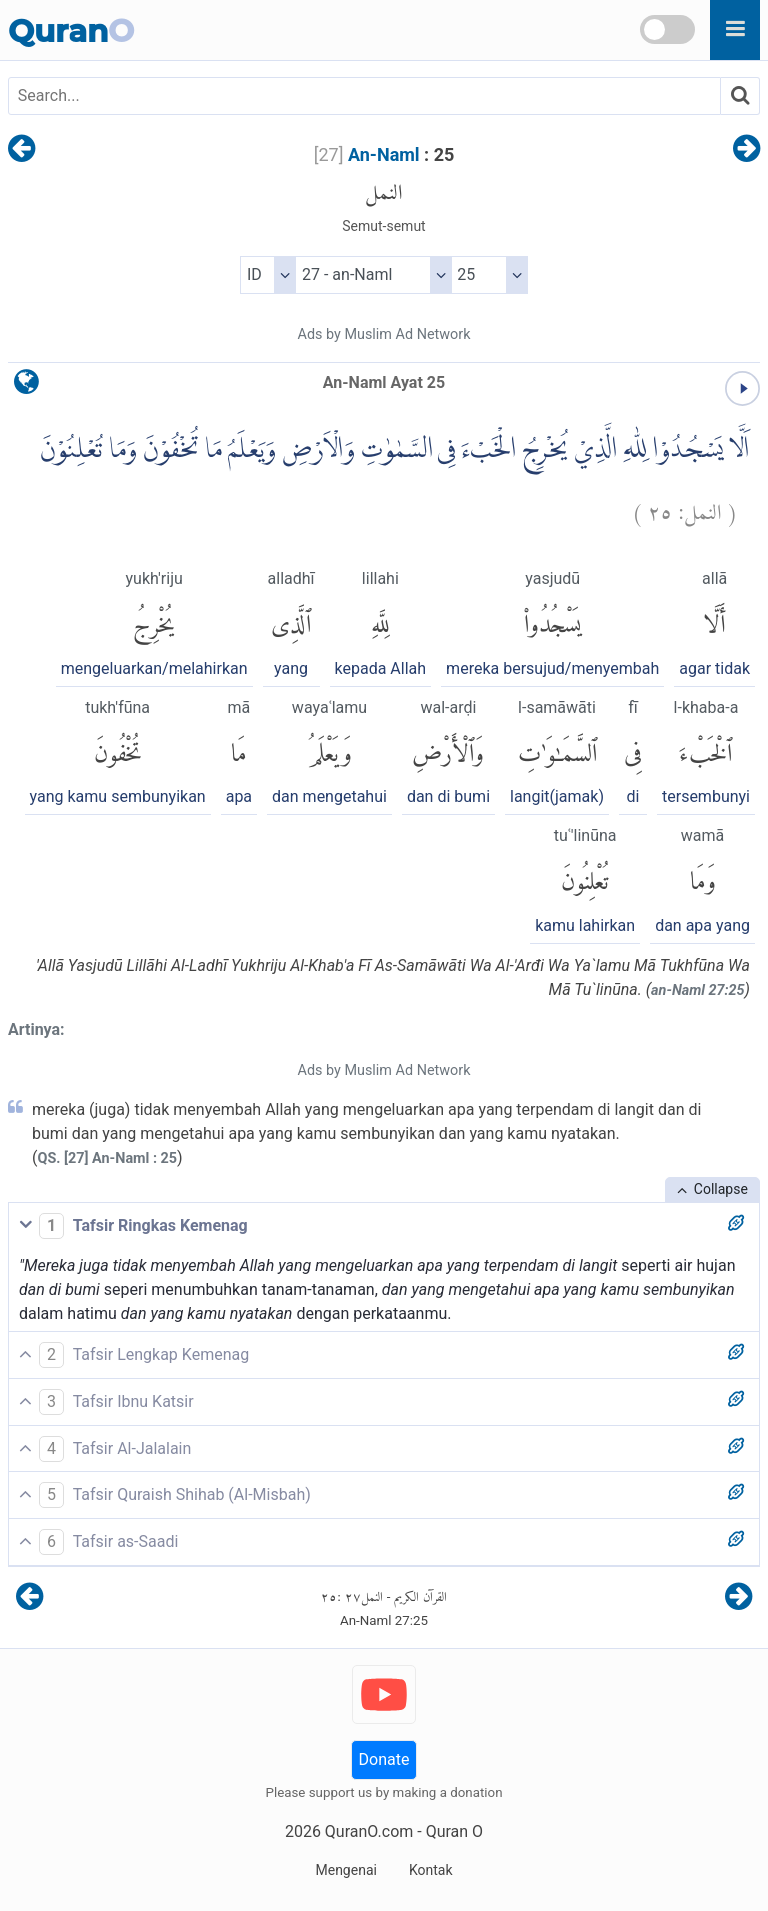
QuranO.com (369, 1831)
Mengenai (345, 1870)
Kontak (431, 1870)
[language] (26, 386)
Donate (384, 1759)
